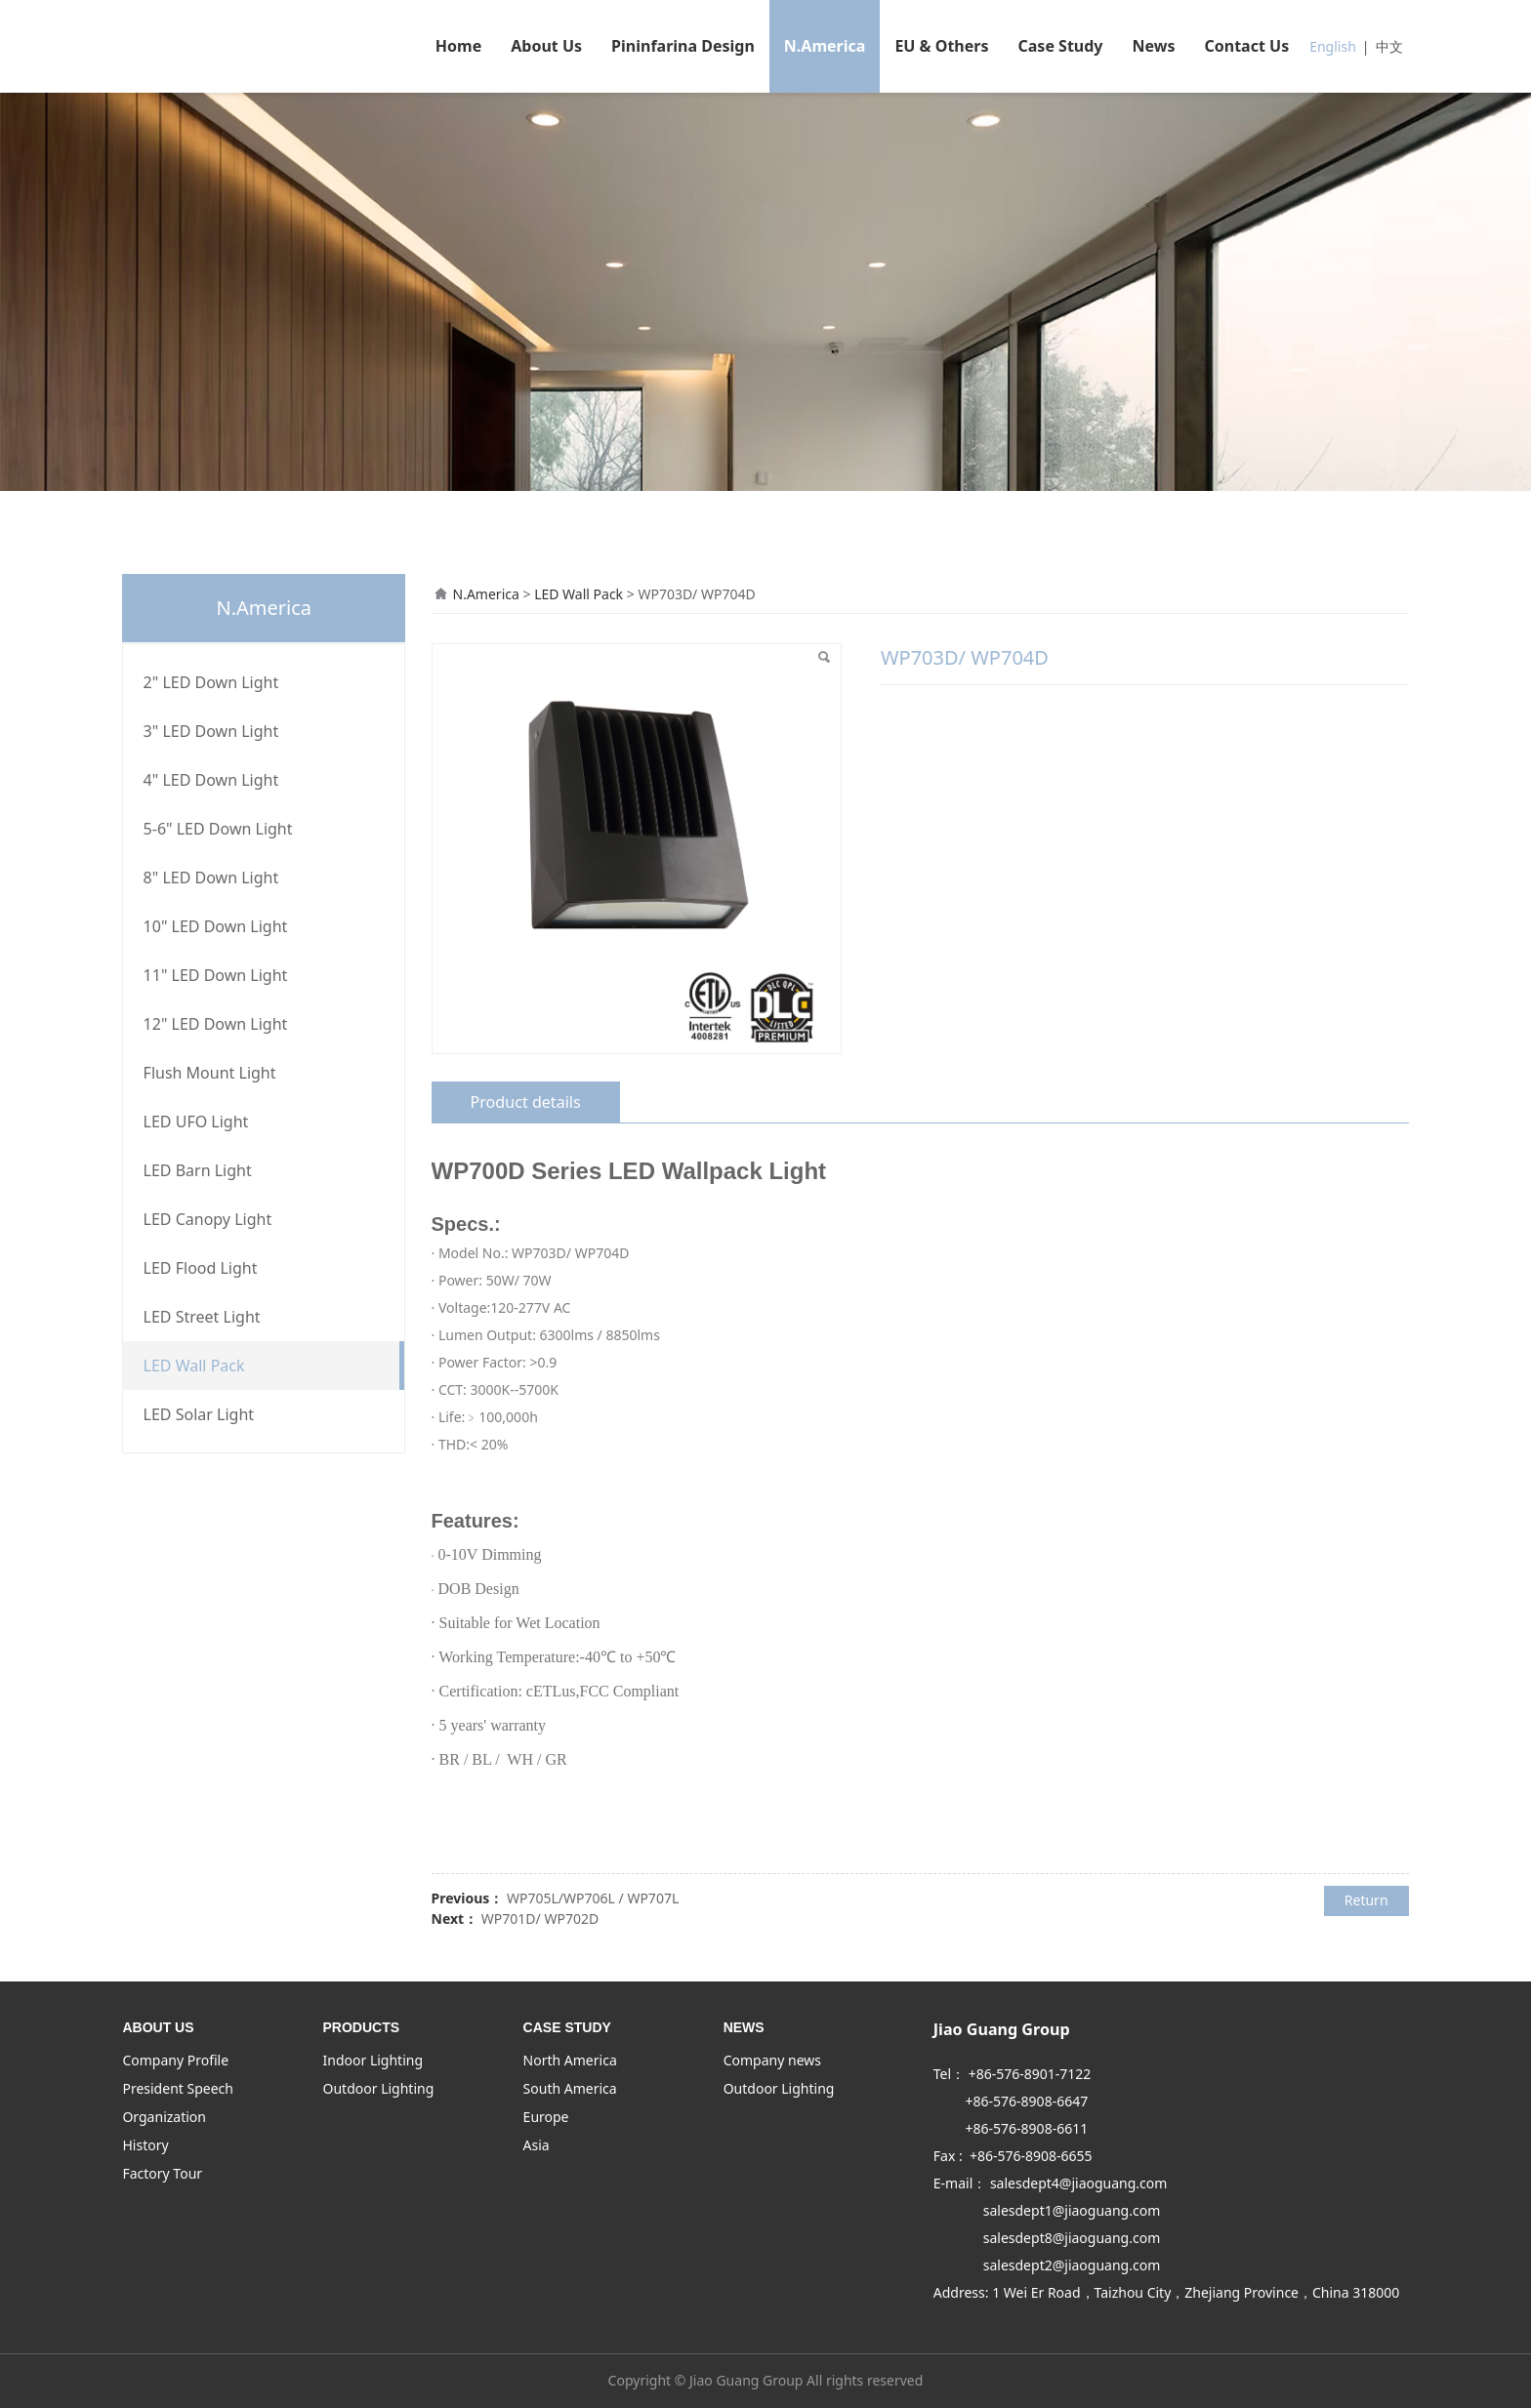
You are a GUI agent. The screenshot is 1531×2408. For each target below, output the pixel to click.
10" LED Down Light (216, 926)
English (1332, 46)
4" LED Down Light (211, 780)
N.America (825, 46)
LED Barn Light (198, 1170)
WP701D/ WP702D (540, 1918)
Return (1366, 1900)
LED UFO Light (196, 1121)
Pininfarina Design (683, 46)
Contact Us (1246, 46)
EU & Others (941, 46)
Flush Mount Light (210, 1072)
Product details (526, 1102)
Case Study (1060, 46)
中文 (1389, 46)
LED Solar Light (199, 1414)
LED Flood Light (201, 1268)
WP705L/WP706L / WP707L (593, 1898)
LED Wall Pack (194, 1365)
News (1154, 46)
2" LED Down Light (211, 682)
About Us (546, 46)
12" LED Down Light (216, 1024)
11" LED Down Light (216, 975)
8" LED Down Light (211, 877)
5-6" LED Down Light (218, 828)
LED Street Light (202, 1316)
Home (458, 46)
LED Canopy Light (208, 1219)
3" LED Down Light (211, 731)
